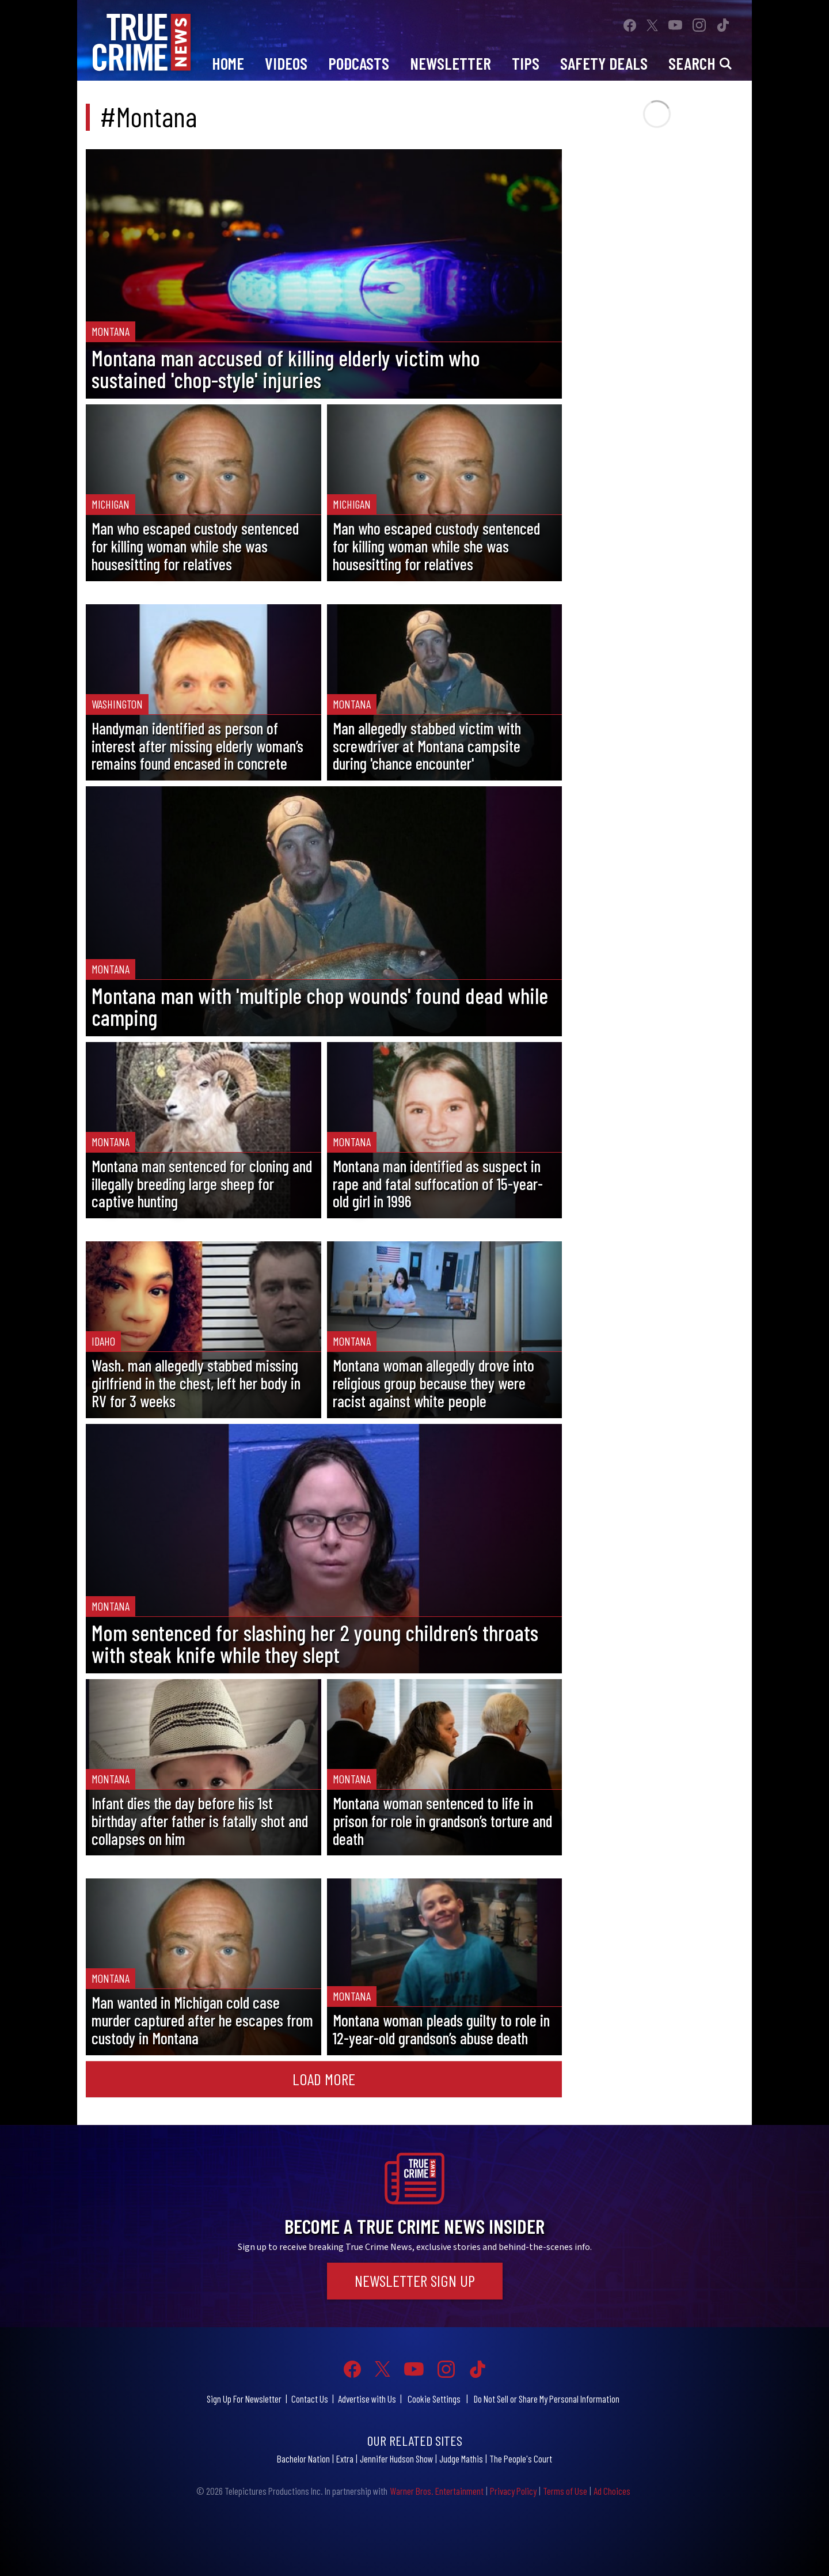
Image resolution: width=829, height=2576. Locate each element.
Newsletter (450, 63)
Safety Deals (604, 63)
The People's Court (520, 2458)
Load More (323, 2079)
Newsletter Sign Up (415, 2280)
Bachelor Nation (303, 2458)
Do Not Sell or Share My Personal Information (546, 2398)
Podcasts (358, 63)
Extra (344, 2458)
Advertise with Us (367, 2398)
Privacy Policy (513, 2491)
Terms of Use (565, 2491)
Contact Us (309, 2398)
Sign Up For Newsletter (244, 2398)
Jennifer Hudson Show (396, 2458)
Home (228, 63)
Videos (286, 63)
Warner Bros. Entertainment (437, 2491)
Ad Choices (612, 2491)
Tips (525, 63)
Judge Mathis (461, 2458)
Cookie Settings (434, 2398)
